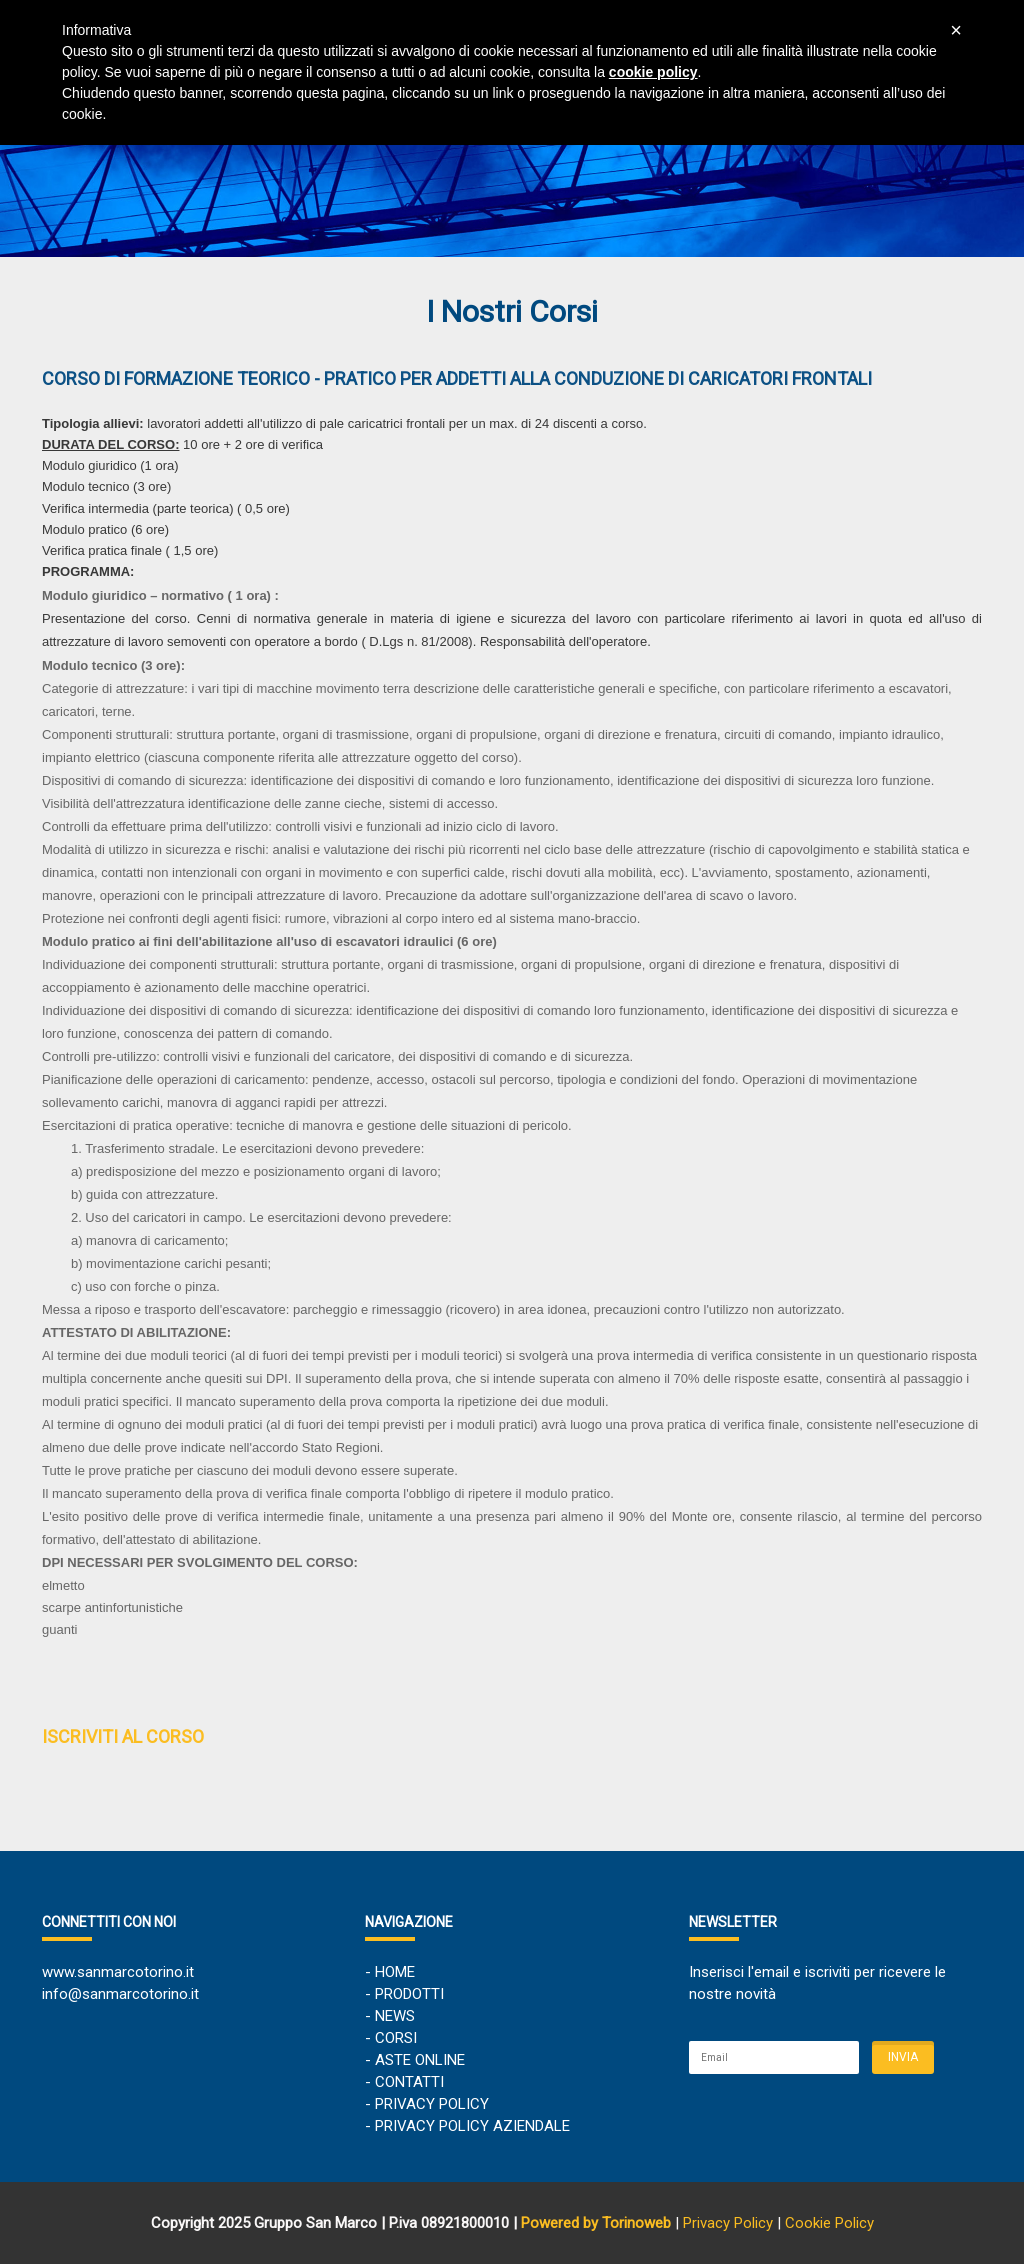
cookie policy (653, 72)
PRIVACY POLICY (432, 2104)
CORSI (396, 2038)
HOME (395, 1972)
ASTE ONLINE (420, 2060)
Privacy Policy (728, 2223)
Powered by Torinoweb (596, 2223)
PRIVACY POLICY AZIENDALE (472, 2126)
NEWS (395, 2016)
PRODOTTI (409, 1994)
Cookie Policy (829, 2223)
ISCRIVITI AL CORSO (123, 1736)
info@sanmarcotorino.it (120, 1994)
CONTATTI (409, 2082)
